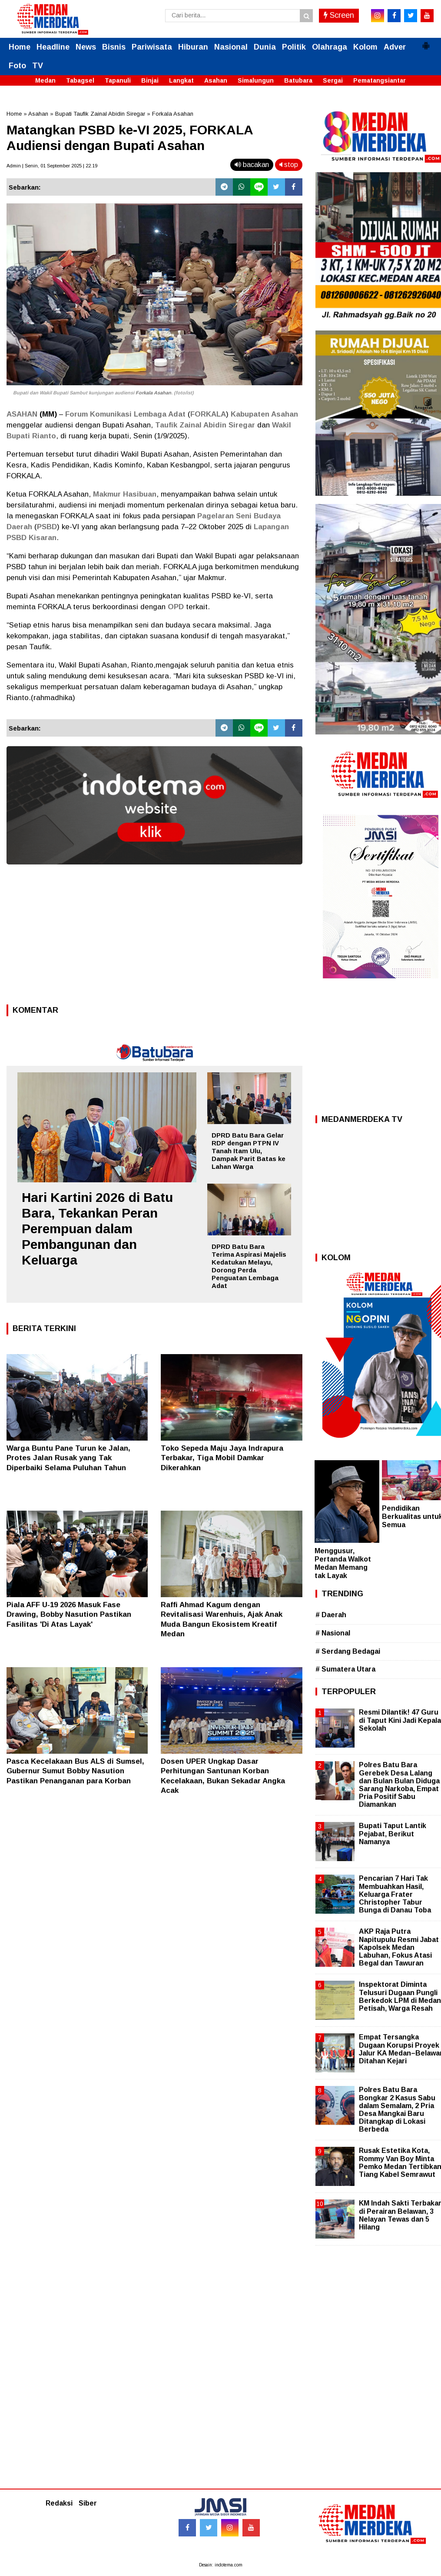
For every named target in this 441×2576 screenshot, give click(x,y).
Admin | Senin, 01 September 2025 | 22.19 (52, 165)
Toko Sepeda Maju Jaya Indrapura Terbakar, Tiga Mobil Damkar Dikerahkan (222, 1458)
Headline (53, 47)
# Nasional (332, 1633)
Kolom (365, 47)
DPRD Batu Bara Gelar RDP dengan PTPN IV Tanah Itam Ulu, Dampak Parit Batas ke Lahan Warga (248, 1150)
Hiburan (193, 47)
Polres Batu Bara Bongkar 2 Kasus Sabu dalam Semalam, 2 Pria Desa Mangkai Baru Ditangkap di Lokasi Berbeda (397, 2109)
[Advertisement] (154, 937)
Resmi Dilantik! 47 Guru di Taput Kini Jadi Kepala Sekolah (400, 1720)
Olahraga (329, 47)
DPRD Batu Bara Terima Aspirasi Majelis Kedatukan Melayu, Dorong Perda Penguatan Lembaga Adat (249, 1266)
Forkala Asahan (172, 113)
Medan (45, 80)
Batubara (298, 80)
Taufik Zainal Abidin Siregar (205, 425)
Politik (294, 47)
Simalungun (256, 80)
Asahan (215, 80)
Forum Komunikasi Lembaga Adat (125, 414)
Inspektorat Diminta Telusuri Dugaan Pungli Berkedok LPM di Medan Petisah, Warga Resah (400, 1996)
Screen (339, 15)
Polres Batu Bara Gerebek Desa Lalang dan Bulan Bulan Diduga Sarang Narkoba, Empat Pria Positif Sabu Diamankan (399, 1784)
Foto (17, 65)
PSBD (47, 527)
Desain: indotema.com (220, 2565)
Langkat (181, 80)
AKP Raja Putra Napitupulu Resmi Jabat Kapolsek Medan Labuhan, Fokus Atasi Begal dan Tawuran (399, 1947)
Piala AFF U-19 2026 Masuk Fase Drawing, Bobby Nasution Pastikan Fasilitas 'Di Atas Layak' (69, 1614)
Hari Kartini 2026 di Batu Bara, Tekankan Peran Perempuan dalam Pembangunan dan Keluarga (97, 1228)
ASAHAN (22, 414)
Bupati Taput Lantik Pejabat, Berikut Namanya (392, 1833)
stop (288, 164)
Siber (88, 2503)
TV (37, 65)
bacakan (252, 164)
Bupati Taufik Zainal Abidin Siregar (100, 113)
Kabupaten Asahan (264, 414)
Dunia (265, 47)
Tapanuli (118, 80)
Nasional (231, 47)
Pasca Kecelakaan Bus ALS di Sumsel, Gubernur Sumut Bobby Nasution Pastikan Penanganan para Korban (75, 1771)
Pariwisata (152, 47)
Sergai (333, 80)
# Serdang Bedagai (347, 1651)
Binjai (150, 80)
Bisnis (114, 47)
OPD (176, 607)
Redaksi (59, 2503)
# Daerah (330, 1614)
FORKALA (208, 414)
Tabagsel (80, 80)
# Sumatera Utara (345, 1669)
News (86, 47)
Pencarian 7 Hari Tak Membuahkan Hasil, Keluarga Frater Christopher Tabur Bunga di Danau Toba (395, 1894)
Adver (395, 47)
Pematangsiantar (379, 80)
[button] (425, 42)
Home (19, 47)
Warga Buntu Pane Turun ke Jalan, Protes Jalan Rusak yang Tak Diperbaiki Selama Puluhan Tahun (68, 1458)
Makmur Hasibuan (124, 494)
